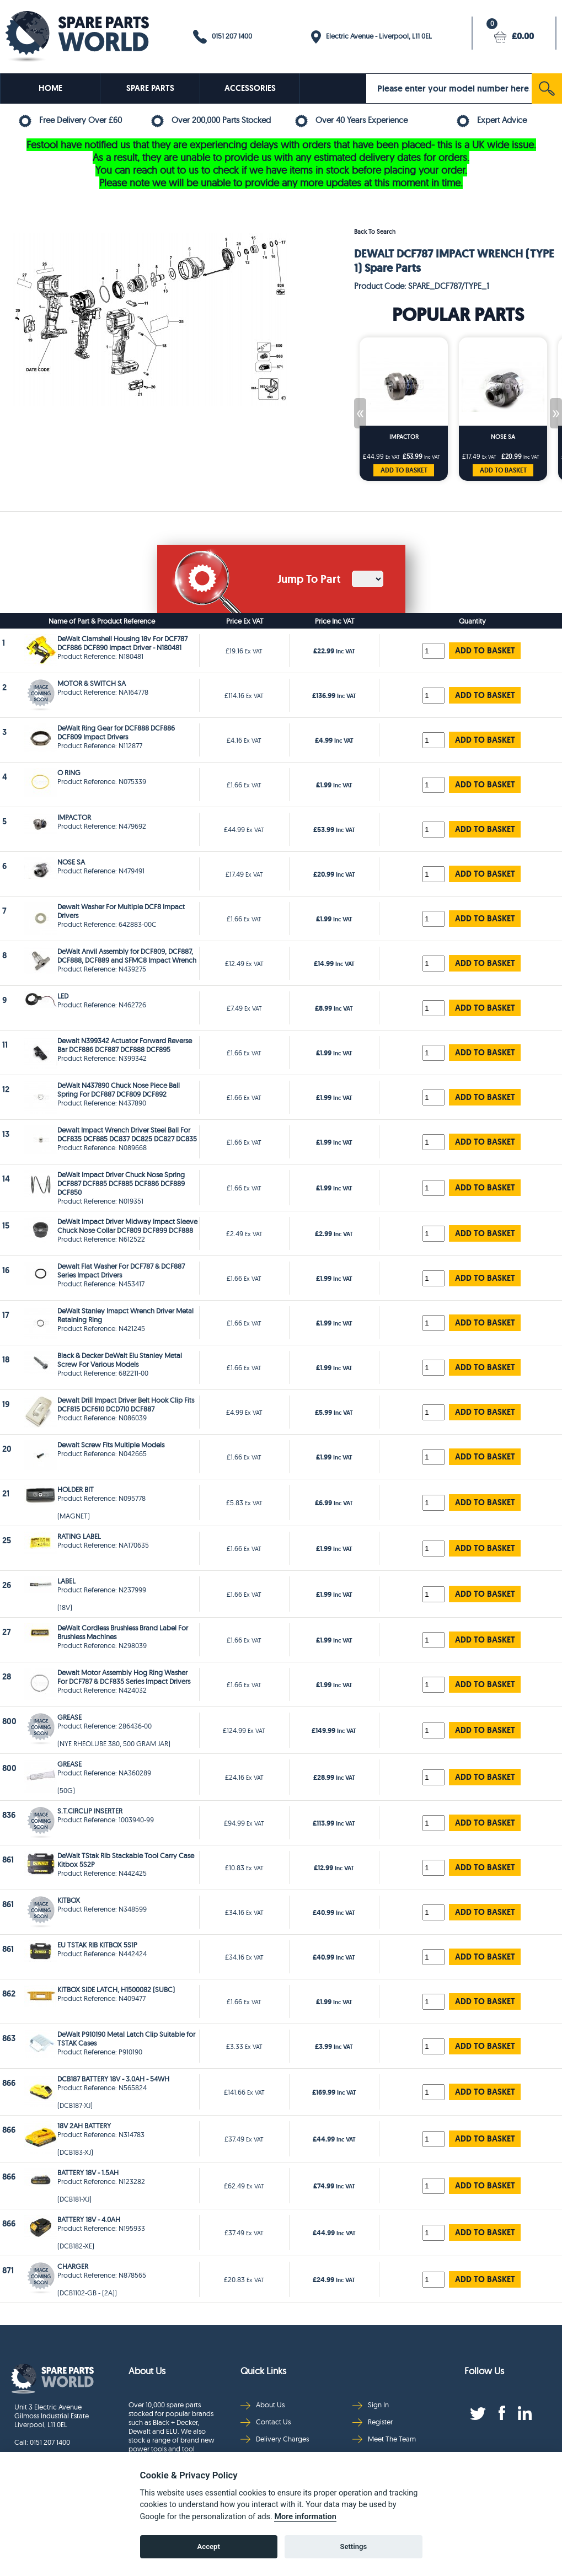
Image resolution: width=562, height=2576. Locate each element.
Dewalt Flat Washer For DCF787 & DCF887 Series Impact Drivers (121, 1270)
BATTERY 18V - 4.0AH (88, 2219)
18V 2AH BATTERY (84, 2125)
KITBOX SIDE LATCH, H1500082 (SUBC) (116, 1989)
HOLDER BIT (75, 1489)
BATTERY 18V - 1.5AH (88, 2172)
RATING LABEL (79, 1536)
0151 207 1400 (222, 37)
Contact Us (265, 2422)
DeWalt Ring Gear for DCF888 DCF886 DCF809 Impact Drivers (116, 732)
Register (372, 2422)
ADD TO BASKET (404, 470)
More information (305, 2516)
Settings (353, 2546)
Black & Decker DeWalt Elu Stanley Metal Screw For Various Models (119, 1359)
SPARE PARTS (150, 88)
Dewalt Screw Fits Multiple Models (110, 1444)
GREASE (69, 1717)
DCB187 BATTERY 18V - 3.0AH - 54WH (113, 2078)
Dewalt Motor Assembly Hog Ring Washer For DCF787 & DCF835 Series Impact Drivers (123, 1677)
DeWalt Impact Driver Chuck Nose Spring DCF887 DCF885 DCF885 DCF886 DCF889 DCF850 (121, 1183)
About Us (262, 2404)
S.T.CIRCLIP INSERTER (89, 1810)
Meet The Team (384, 2439)
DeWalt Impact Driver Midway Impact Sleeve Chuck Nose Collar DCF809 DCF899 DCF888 (127, 1226)
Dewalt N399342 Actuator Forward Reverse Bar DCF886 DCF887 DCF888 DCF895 (124, 1045)
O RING (69, 772)
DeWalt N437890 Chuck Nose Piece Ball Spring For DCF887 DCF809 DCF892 (118, 1089)
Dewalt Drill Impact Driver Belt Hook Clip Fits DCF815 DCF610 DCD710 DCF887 (125, 1404)
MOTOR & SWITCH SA (91, 683)
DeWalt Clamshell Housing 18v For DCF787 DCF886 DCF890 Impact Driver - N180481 (122, 643)
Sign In (370, 2404)
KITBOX (68, 1900)
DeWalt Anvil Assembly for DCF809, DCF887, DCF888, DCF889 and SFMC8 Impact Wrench (126, 955)
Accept (208, 2546)
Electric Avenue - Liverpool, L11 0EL (371, 37)
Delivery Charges (274, 2439)
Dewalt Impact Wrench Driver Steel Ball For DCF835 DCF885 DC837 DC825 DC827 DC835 (127, 1134)
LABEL (66, 1580)
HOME (50, 88)
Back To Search (374, 231)
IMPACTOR (404, 437)
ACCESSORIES (250, 88)
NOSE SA (503, 437)
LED (62, 995)
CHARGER (72, 2266)
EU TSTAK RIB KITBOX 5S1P (97, 1944)
